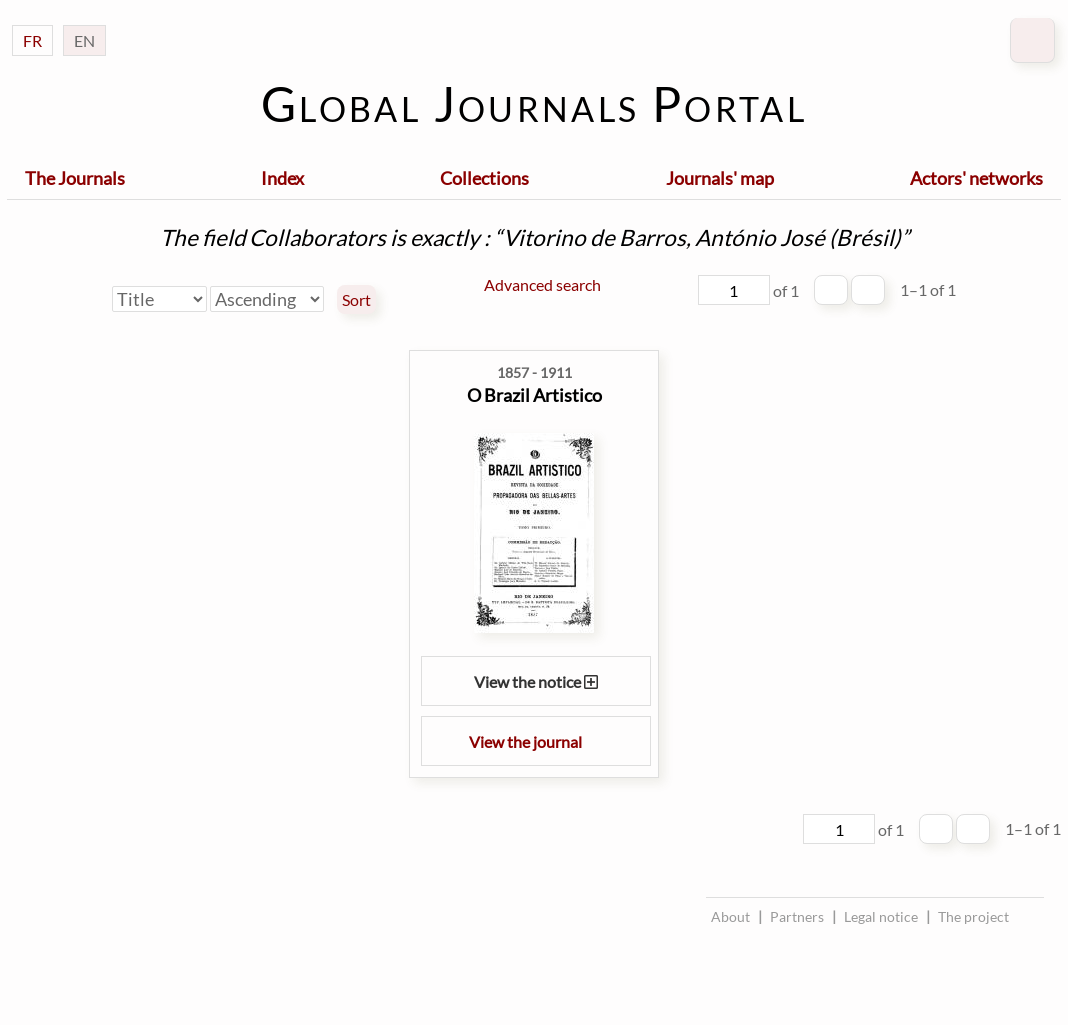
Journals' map (720, 178)
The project (973, 916)
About (730, 916)
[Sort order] (267, 299)
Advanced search (542, 284)
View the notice (536, 681)
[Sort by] (159, 299)
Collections (484, 178)
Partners (797, 916)
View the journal (536, 741)
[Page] (734, 290)
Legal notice (881, 916)
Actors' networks (976, 178)
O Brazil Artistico (534, 395)
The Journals (75, 178)
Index (282, 178)
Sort (356, 300)
